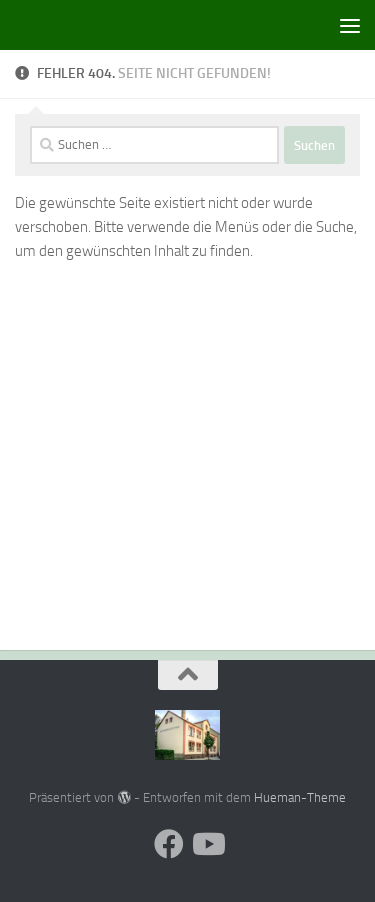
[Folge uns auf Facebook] (169, 844)
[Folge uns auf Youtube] (207, 844)
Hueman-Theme (300, 797)
